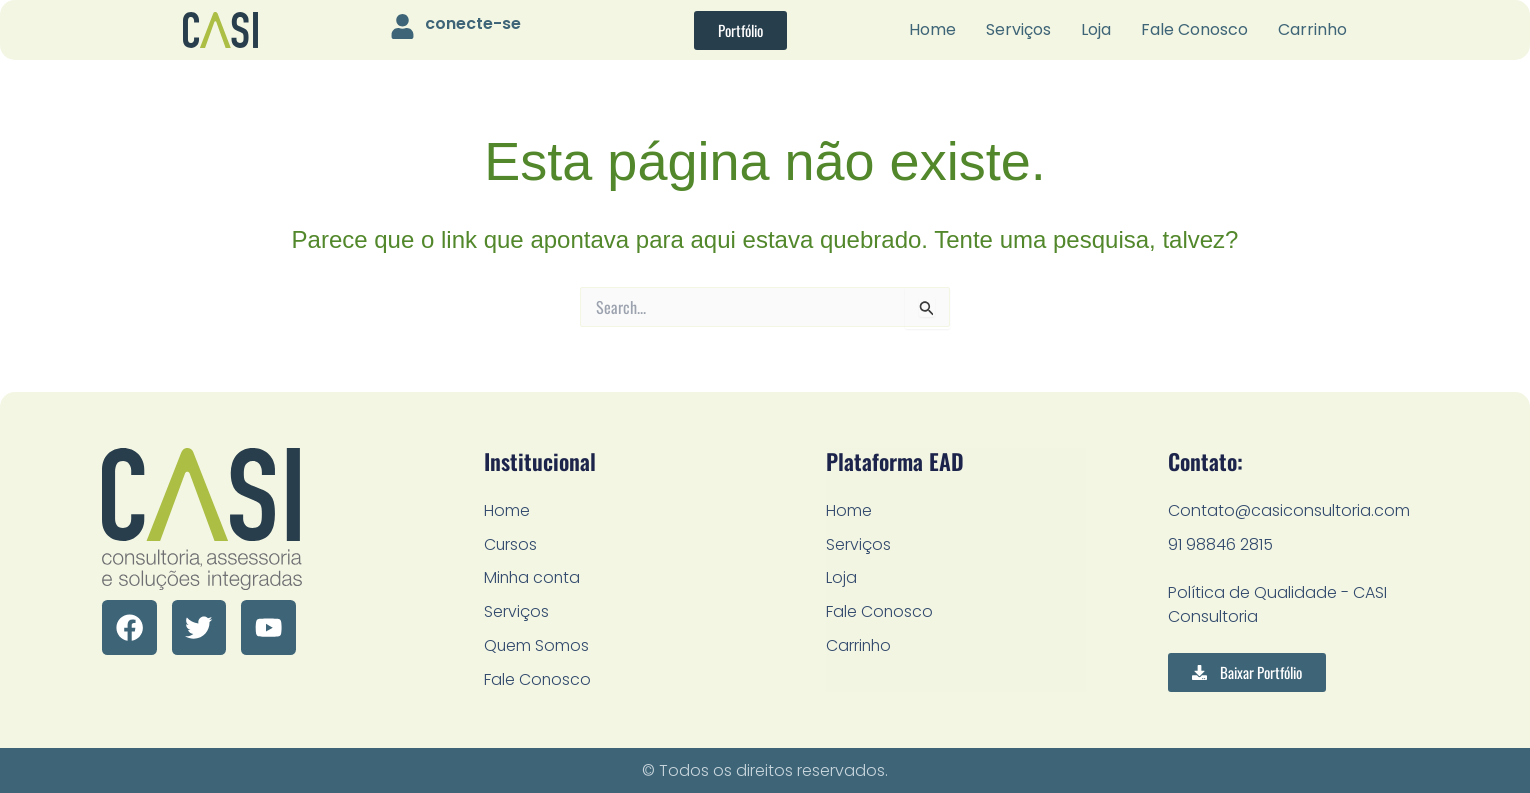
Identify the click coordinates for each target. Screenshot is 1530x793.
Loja (1096, 29)
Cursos (511, 543)
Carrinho (1312, 29)
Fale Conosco (1194, 29)
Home (932, 29)
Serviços (1018, 29)
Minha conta (533, 577)
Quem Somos (537, 645)
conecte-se (473, 23)
